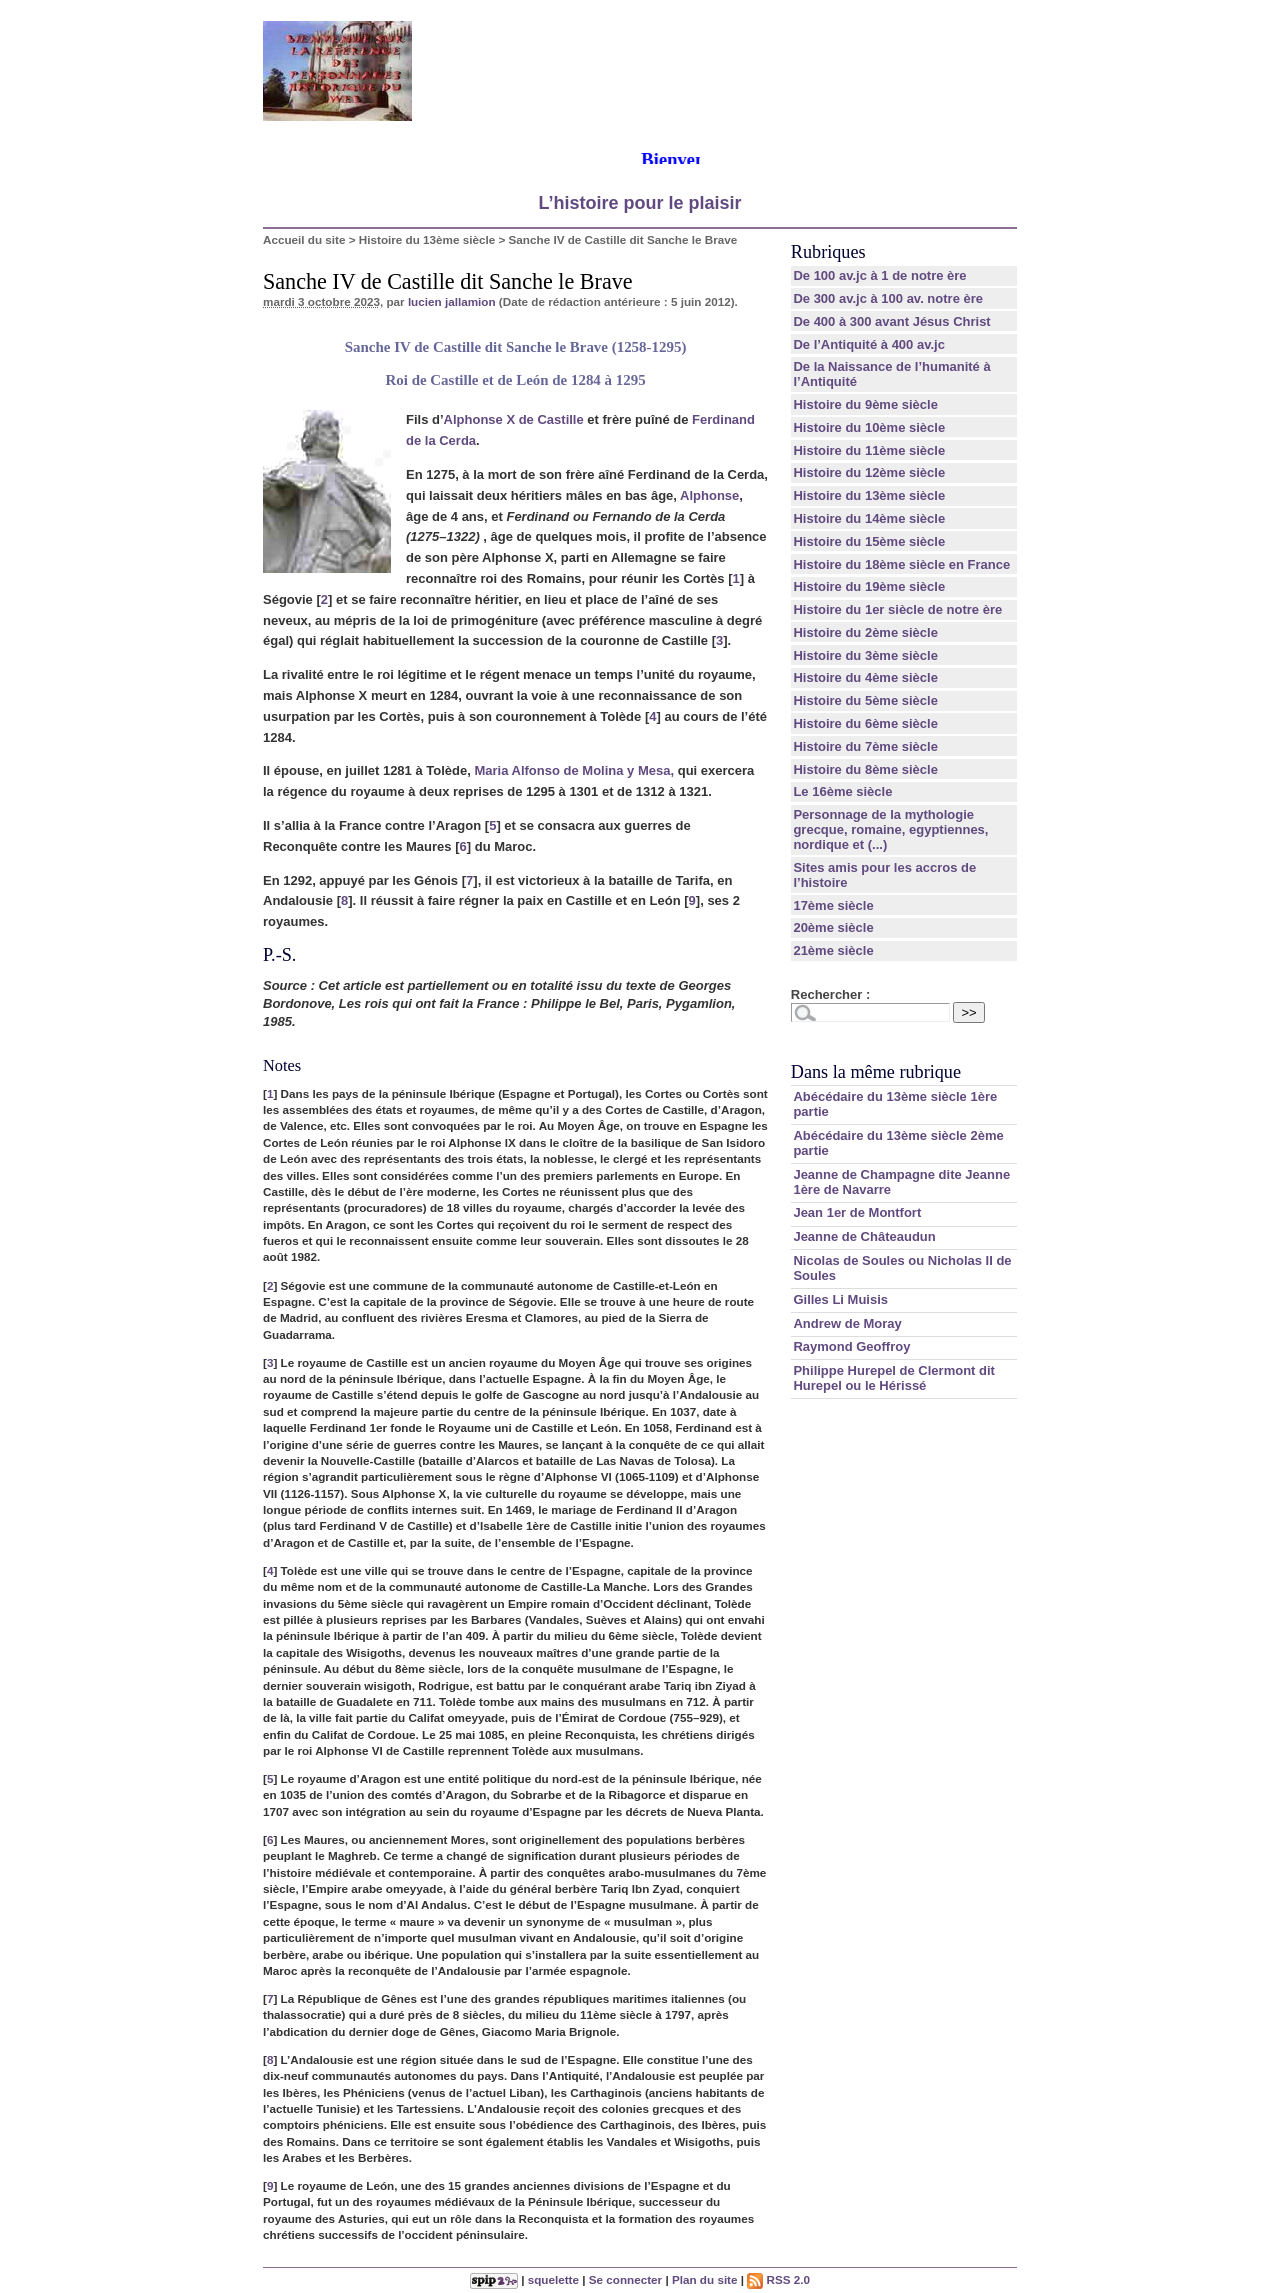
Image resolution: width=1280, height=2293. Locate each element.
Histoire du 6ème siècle (865, 723)
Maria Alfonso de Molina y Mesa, (574, 770)
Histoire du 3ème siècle (865, 655)
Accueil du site (304, 239)
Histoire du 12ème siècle (869, 472)
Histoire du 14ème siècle (869, 518)
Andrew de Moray (847, 1323)
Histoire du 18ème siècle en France (901, 564)
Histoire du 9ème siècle (865, 404)
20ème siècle (833, 927)
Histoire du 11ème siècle (869, 450)
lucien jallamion (452, 301)
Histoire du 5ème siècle (865, 700)
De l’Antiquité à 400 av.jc (868, 344)
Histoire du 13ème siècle (427, 239)
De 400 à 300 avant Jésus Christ (891, 321)
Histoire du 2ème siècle (865, 632)
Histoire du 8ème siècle (865, 769)
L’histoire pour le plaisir (639, 203)
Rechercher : (830, 994)
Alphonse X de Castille (514, 419)
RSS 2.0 (778, 2279)
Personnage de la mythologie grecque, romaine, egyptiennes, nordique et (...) (890, 829)
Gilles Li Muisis (840, 1299)
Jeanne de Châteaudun (864, 1236)
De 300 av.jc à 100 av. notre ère (888, 298)
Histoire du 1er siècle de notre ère (897, 609)
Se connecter (625, 2279)
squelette (553, 2279)
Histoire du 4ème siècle (865, 677)
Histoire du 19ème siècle (869, 586)
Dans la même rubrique (876, 1072)
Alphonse (709, 495)
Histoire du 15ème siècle (869, 541)
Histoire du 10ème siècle (869, 427)
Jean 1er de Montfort (857, 1212)
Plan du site (705, 2279)
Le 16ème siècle (842, 791)
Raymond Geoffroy (851, 1346)
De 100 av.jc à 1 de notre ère (879, 275)
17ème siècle (833, 905)
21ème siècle (833, 950)
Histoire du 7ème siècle (865, 746)
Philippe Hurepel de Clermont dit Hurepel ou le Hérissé (894, 1378)
